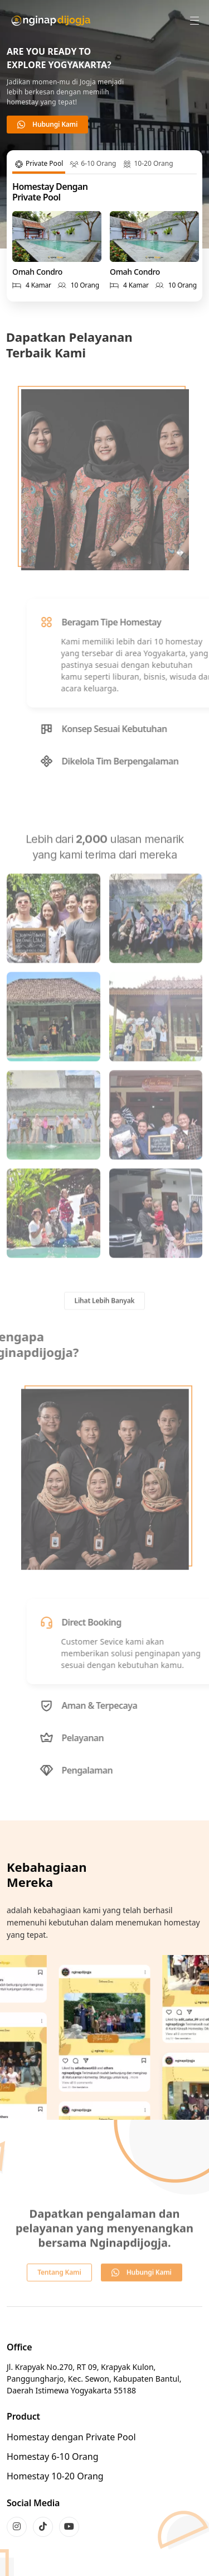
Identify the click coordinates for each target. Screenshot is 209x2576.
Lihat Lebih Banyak (105, 1321)
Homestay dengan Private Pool (71, 2437)
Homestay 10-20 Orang (55, 2476)
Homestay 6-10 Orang (53, 2456)
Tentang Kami (59, 2292)
